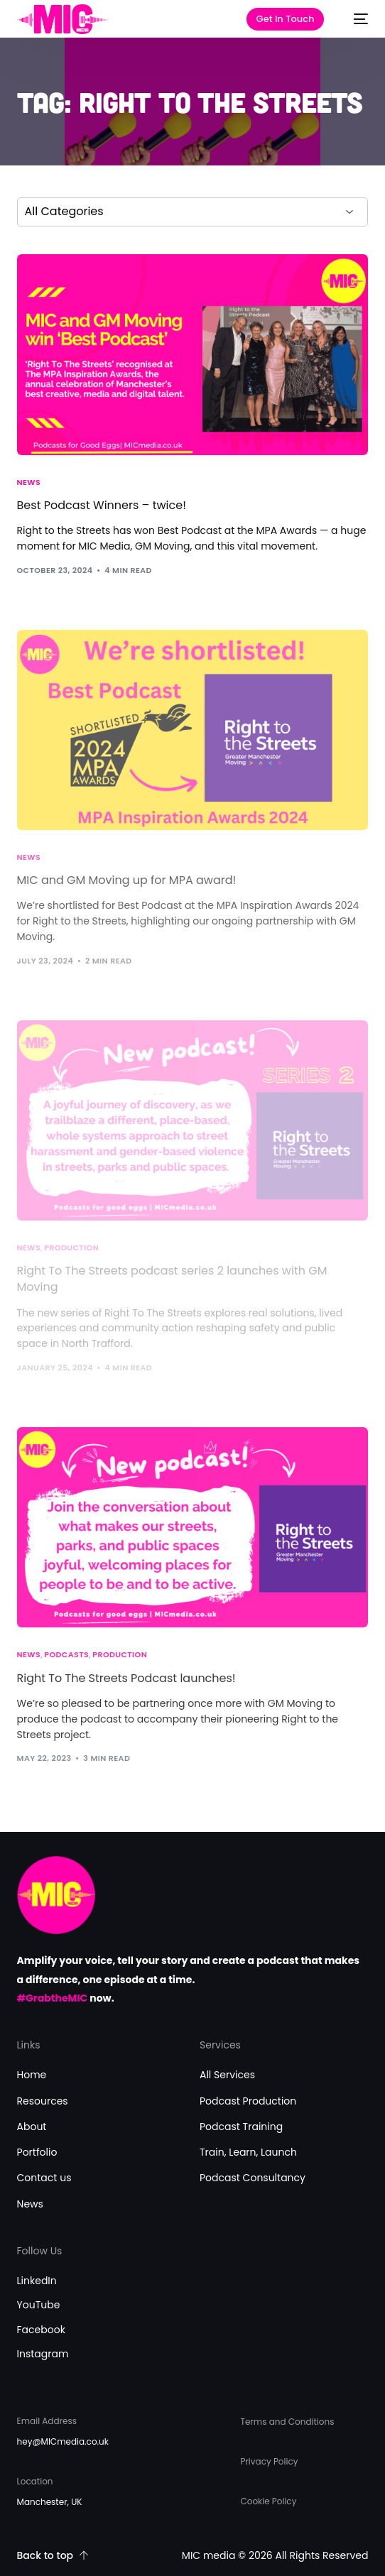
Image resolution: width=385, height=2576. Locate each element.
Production (119, 1655)
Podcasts (66, 1655)
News (29, 482)
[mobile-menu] (354, 19)
